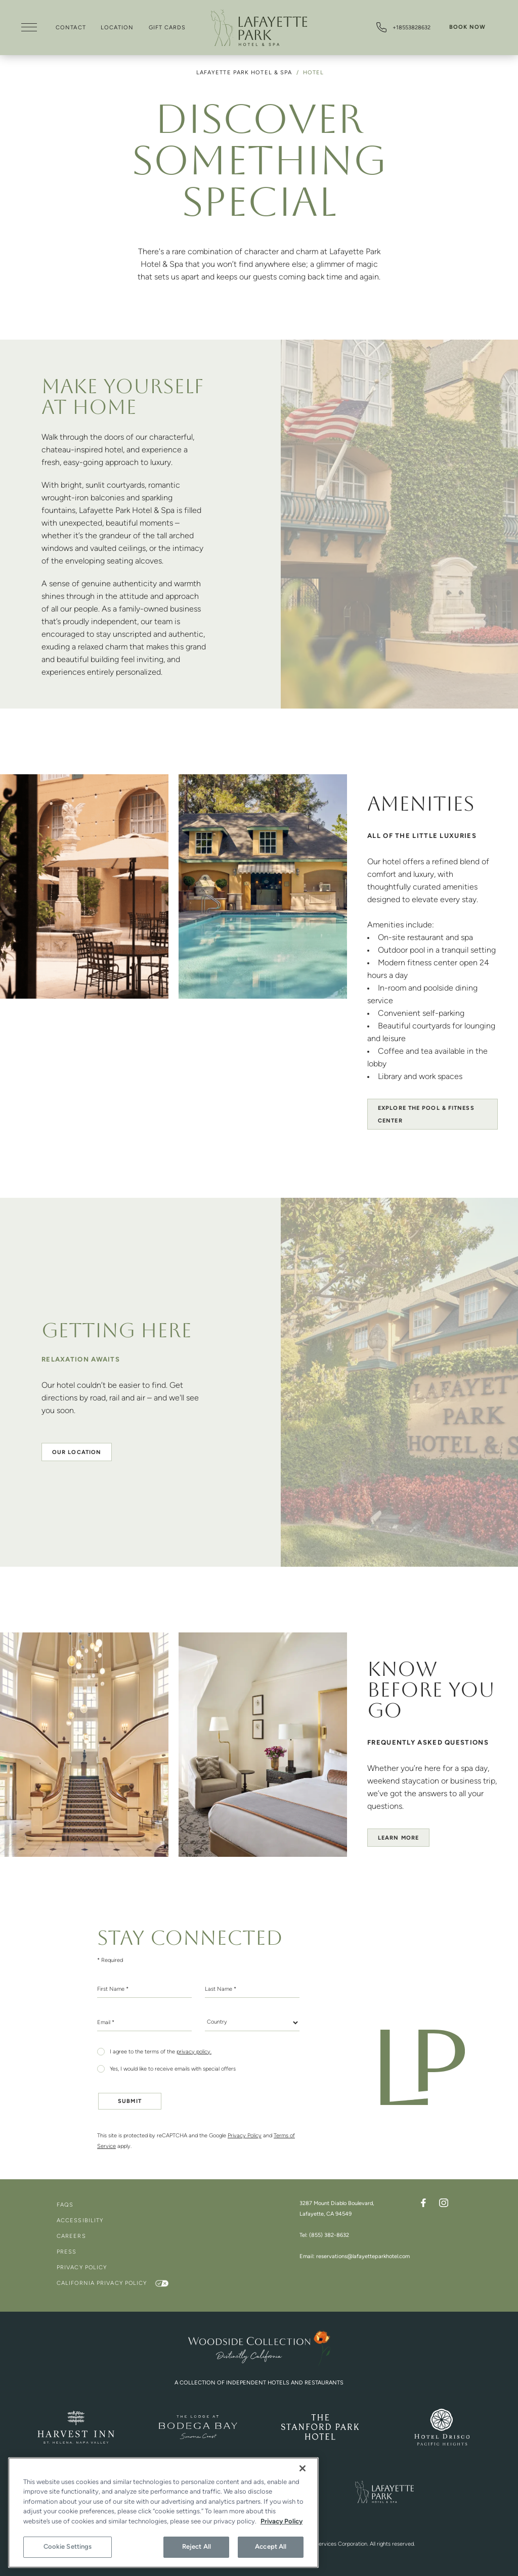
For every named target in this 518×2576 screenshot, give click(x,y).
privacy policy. (194, 2052)
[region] (163, 2512)
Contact (71, 28)
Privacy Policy (245, 2136)
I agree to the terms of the (160, 2052)
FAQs (65, 2205)
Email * (105, 2023)
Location (117, 28)
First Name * (112, 1989)
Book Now (467, 27)
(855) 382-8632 (329, 2235)
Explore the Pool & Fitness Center (426, 1115)
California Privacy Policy (103, 2283)
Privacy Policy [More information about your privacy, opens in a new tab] (282, 2521)
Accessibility (80, 2221)
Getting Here (116, 1332)
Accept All (270, 2547)
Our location (76, 1453)
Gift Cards (167, 28)
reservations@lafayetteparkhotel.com (363, 2257)
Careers (71, 2236)
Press (67, 2252)
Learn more (398, 1838)
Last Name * (220, 1989)
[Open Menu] (29, 29)
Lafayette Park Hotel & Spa (245, 73)
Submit (130, 2101)
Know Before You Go (431, 1691)
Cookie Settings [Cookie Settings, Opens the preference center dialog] (68, 2547)
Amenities (420, 805)
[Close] (302, 2468)
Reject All (196, 2547)
